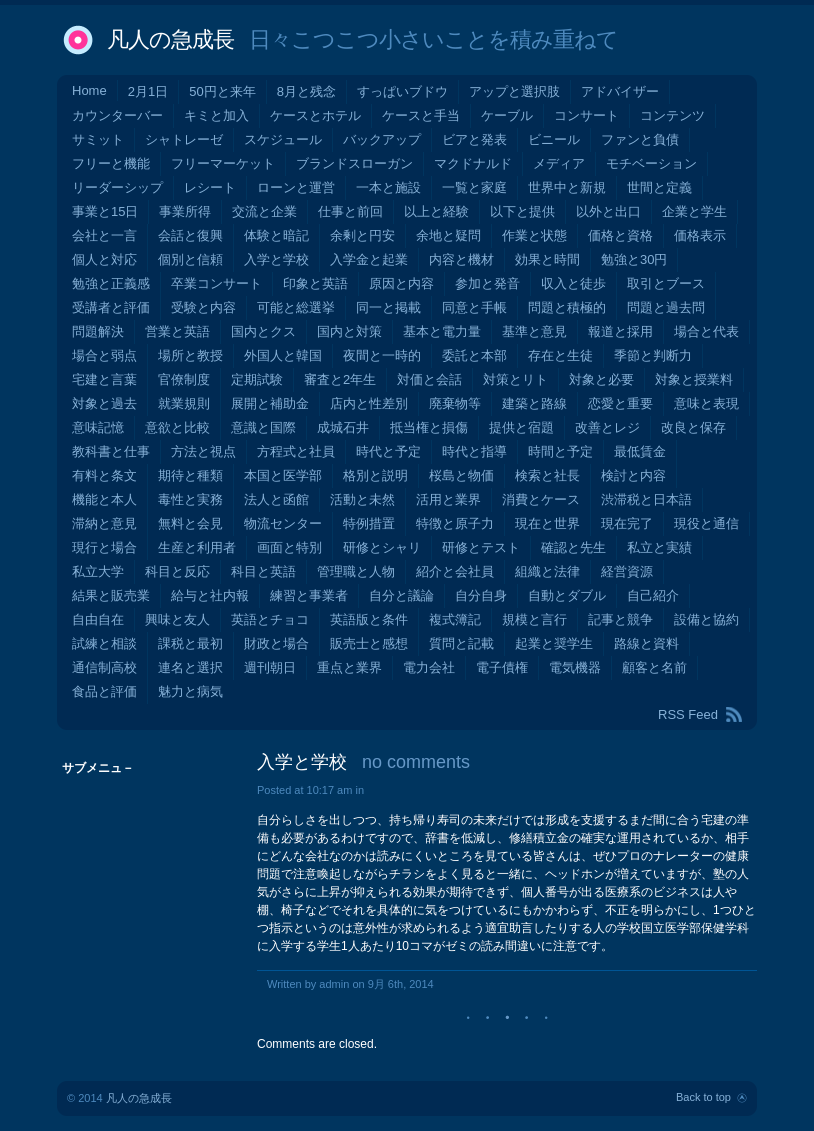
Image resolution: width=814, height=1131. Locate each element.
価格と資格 (620, 235)
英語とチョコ (270, 619)
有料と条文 (104, 475)
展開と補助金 (270, 403)
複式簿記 (455, 619)
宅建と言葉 (104, 379)
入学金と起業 (369, 259)
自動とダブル (567, 595)
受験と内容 (203, 307)
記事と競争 (620, 619)
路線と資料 (646, 643)
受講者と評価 (111, 307)
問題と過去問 (666, 307)
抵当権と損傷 (429, 427)
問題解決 (98, 331)
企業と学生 (694, 211)
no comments (416, 762)
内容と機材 (461, 259)
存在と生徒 (560, 355)
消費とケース (541, 499)
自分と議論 (401, 595)
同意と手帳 (474, 307)
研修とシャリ (382, 547)
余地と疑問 (448, 235)
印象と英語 (315, 283)
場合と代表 (706, 331)
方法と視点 (203, 451)
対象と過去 (104, 403)
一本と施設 (388, 187)
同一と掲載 (388, 307)
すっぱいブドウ (402, 91)
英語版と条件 (369, 619)
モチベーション (651, 163)
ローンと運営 (296, 187)
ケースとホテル (315, 115)
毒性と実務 (190, 499)
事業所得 (185, 211)
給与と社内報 (210, 595)
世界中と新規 (567, 187)
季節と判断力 (653, 355)
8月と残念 (306, 91)
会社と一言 (104, 235)
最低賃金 (640, 451)
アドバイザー (620, 91)
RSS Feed (688, 714)
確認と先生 (573, 547)
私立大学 (98, 571)
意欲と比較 (177, 427)
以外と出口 (608, 211)
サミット (98, 139)
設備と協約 (706, 619)
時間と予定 (560, 451)
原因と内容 (401, 283)
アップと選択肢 (514, 91)
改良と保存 (693, 427)
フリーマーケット (223, 163)
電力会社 (429, 667)
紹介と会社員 (455, 571)
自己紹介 (653, 595)
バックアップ (382, 139)
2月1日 (148, 91)
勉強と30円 (634, 259)
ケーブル (507, 115)
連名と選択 (190, 667)
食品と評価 (104, 691)
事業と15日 (105, 211)
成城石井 (343, 427)
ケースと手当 (421, 115)
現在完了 (627, 523)
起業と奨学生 (554, 643)
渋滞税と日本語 (646, 499)
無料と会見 (190, 523)
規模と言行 (534, 619)
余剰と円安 (362, 235)
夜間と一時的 (382, 355)
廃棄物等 (455, 403)
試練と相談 (104, 643)
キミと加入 (216, 115)
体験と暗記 (276, 235)
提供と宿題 (521, 427)
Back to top (703, 1097)
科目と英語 (263, 571)
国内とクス (263, 331)
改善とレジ (607, 427)
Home (89, 90)
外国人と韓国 (283, 355)
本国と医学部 (283, 475)
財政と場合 (276, 643)
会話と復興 (190, 235)
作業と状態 (534, 235)
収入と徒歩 (573, 283)
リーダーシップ (117, 187)
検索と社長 (547, 475)
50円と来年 (222, 91)
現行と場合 (104, 547)
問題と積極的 (567, 307)
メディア (559, 163)
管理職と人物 (356, 571)
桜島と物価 (461, 475)
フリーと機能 (111, 163)
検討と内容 (633, 475)
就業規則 (184, 403)
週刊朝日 (270, 667)
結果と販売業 (111, 595)
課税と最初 (190, 643)
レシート (210, 187)
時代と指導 (474, 451)
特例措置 (369, 523)
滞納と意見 (104, 523)
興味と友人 (177, 619)
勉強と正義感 (111, 283)
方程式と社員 (296, 451)
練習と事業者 (309, 595)
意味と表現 (706, 403)
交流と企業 (264, 211)
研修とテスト (481, 547)
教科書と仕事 (111, 451)
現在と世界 (547, 523)
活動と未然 (362, 499)
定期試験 (257, 379)
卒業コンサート (216, 283)
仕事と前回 (350, 211)
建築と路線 (534, 403)
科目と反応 (177, 571)
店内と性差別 (369, 403)
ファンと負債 (640, 139)
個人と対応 (104, 259)
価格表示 (700, 235)
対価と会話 (429, 379)
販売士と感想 (369, 643)
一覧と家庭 (474, 187)
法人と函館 (276, 499)
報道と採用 (620, 331)
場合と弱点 (104, 355)
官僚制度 (184, 379)
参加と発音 (487, 283)
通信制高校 (104, 667)
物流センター (283, 523)
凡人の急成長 (170, 39)
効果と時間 (547, 259)
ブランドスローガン (354, 163)
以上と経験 (436, 211)
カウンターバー (117, 115)
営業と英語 (177, 331)
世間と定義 (659, 187)
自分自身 (481, 595)
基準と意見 (534, 331)
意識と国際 (263, 427)
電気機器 (575, 667)
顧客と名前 (654, 667)
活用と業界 (448, 499)
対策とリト (515, 379)
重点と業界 (349, 667)
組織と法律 (547, 571)
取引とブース (666, 283)
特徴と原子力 (455, 523)
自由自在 (98, 619)
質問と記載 (461, 643)
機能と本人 (104, 499)
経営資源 (627, 571)
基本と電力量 (442, 331)
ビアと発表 (474, 139)
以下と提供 (522, 211)
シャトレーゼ (184, 139)
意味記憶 (98, 427)
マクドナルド (473, 163)
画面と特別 (289, 547)
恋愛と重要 (620, 403)
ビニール (554, 139)
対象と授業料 (694, 379)
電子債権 (502, 667)
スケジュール (283, 139)
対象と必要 (601, 379)
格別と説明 (375, 475)
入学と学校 (276, 259)
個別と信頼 (190, 259)
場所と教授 (190, 355)
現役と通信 (706, 523)
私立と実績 (659, 547)
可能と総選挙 (296, 307)
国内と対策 (349, 331)
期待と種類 (190, 475)
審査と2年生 (340, 379)
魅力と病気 (190, 691)
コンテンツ (672, 115)
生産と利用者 (197, 547)
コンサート (586, 115)
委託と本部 (474, 355)
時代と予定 (388, 451)
